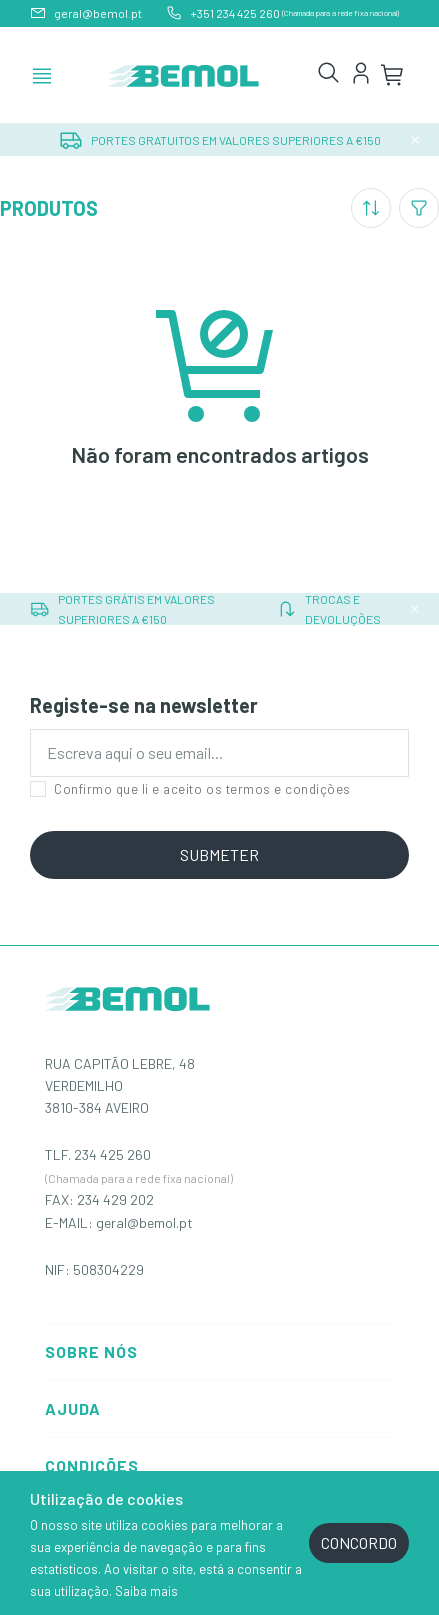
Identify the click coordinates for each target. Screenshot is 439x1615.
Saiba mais (146, 1591)
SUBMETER (219, 854)
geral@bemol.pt (144, 1222)
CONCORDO (359, 1542)
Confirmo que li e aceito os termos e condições (190, 789)
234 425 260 (112, 1154)
